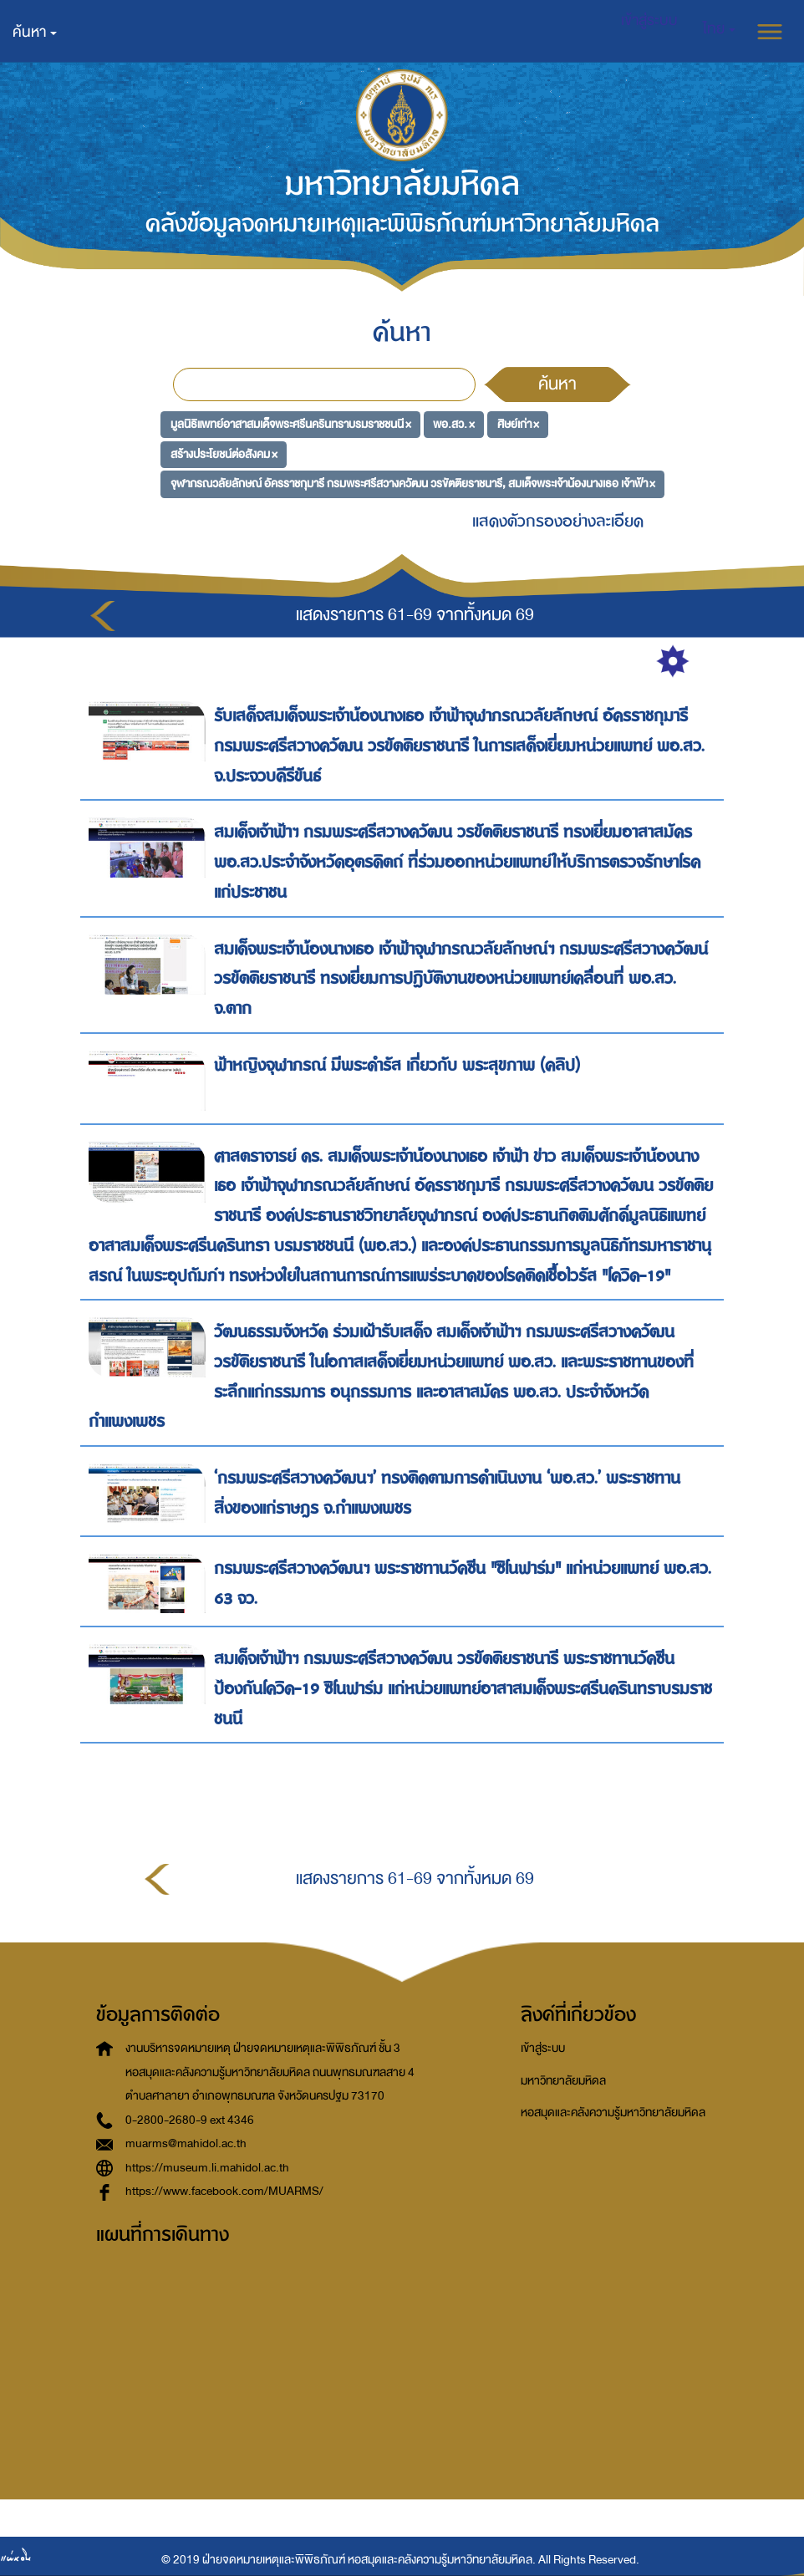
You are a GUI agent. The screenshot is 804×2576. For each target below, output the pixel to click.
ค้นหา (557, 384)
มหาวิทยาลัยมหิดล (563, 2080)
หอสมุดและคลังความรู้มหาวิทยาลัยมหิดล (613, 2112)
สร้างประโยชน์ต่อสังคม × (223, 453)
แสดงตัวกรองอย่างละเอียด (558, 521)
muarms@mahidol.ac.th (186, 2143)
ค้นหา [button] (35, 32)
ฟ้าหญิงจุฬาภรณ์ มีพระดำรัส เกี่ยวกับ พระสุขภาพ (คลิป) (399, 1065)
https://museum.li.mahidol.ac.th (207, 2167)
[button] (719, 29)
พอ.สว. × (454, 424)
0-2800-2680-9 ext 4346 (189, 2120)
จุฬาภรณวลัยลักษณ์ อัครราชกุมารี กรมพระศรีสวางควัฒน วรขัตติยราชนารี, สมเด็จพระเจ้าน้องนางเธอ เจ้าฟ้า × (412, 483)
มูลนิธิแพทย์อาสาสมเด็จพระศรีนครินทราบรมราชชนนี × (290, 424)
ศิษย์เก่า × (518, 424)
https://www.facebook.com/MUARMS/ (224, 2191)
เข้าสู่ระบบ (543, 2048)
